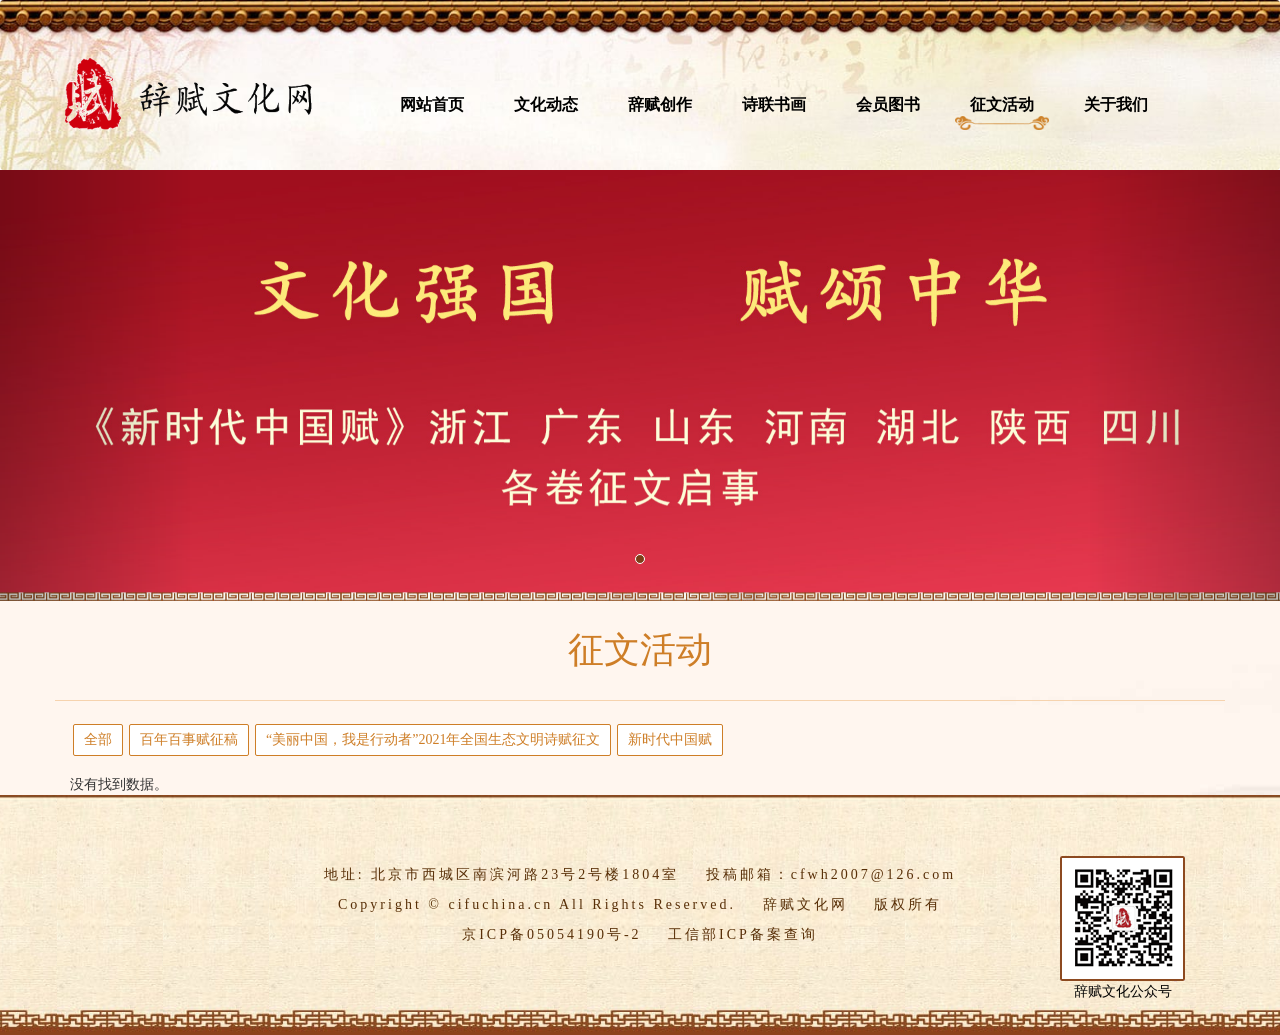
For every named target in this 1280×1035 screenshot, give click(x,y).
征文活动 (1002, 104)
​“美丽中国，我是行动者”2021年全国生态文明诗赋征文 (433, 739)
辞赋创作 (660, 104)
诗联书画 (774, 104)
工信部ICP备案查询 (743, 934)
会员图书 (888, 104)
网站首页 (432, 104)
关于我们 (1116, 104)
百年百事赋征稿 (189, 739)
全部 (98, 739)
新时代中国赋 (670, 739)
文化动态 (546, 104)
